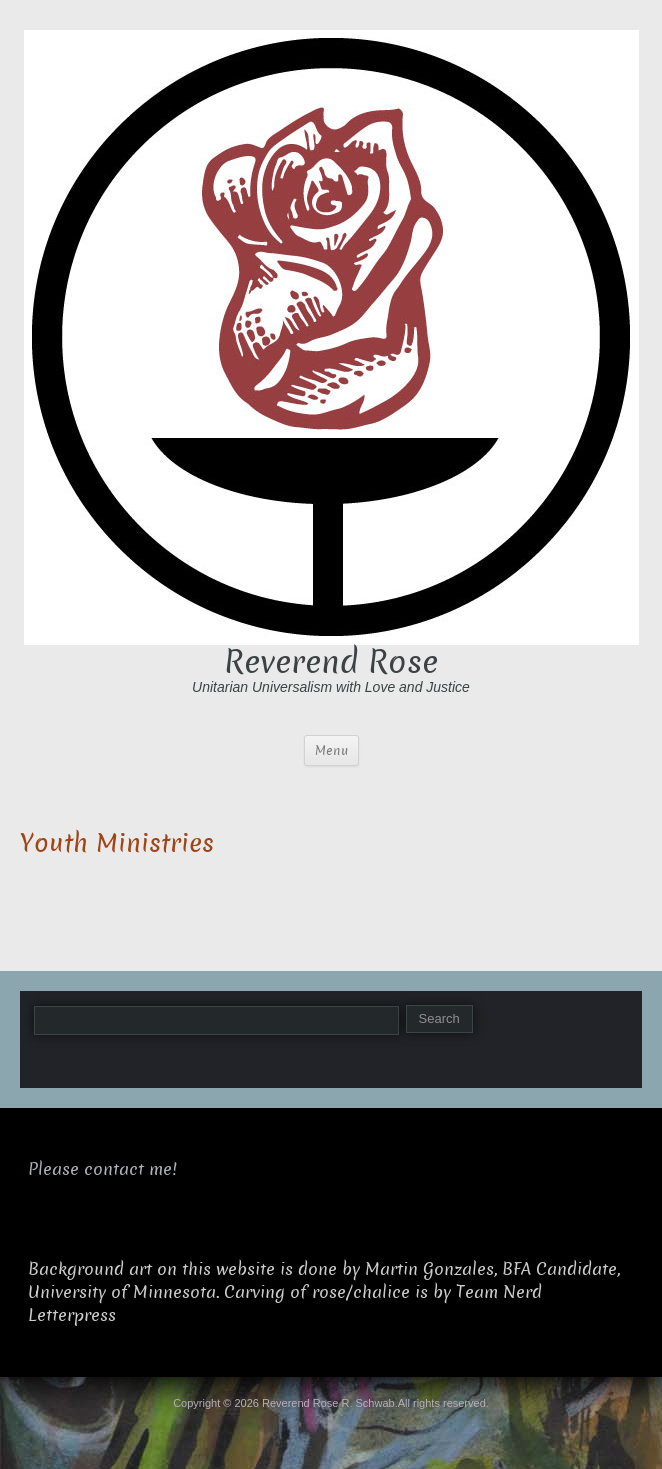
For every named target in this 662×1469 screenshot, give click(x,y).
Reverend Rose (331, 662)
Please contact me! (102, 1169)
